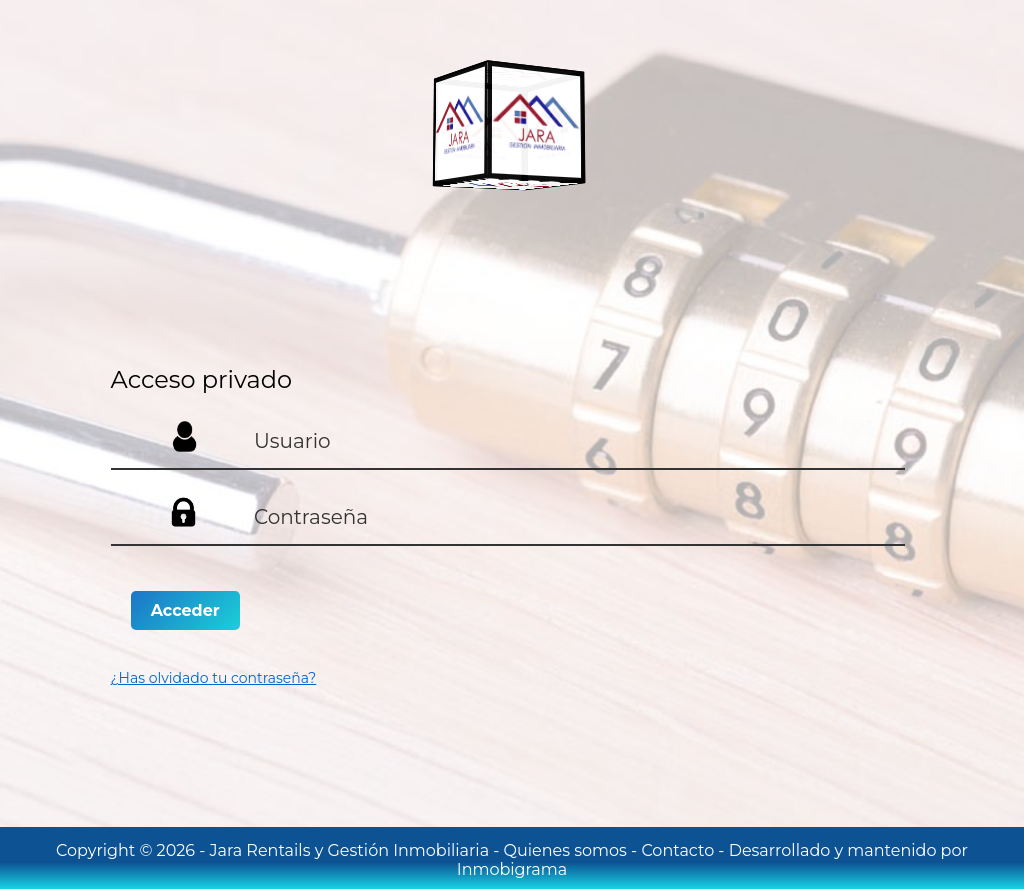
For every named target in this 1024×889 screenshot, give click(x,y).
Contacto (679, 850)
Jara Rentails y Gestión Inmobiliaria (352, 850)
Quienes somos (567, 850)
